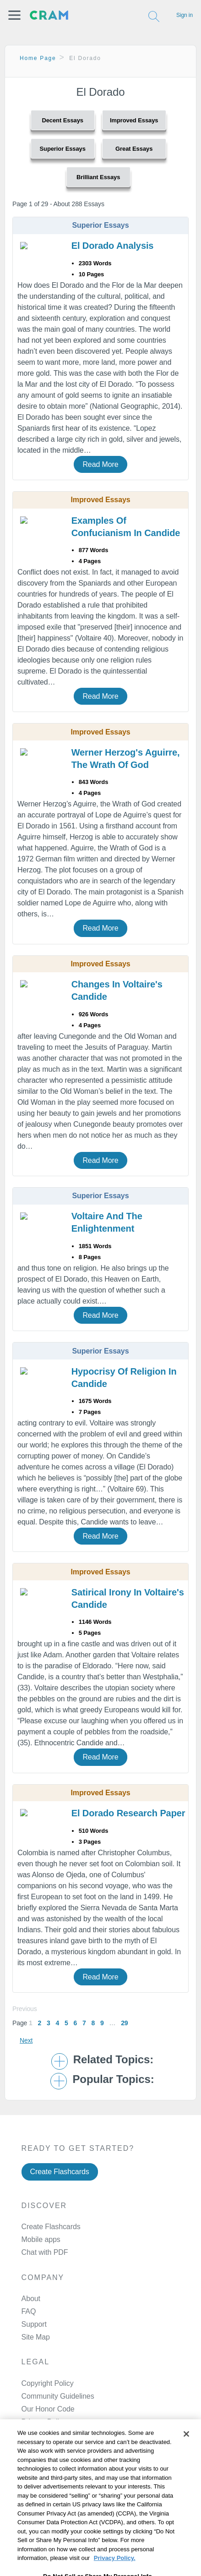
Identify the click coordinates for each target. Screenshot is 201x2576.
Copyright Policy (48, 2383)
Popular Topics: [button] (113, 2079)
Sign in (184, 15)
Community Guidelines (58, 2396)
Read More (100, 464)
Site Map (36, 2337)
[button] (14, 15)
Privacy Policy (44, 2422)
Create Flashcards (59, 2172)
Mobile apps (41, 2239)
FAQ (29, 2311)
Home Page (38, 58)
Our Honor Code (48, 2409)
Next (26, 2040)
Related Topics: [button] (113, 2059)
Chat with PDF (45, 2252)
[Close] (186, 2456)
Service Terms (44, 2435)
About (31, 2298)
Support (34, 2324)
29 (124, 2023)
